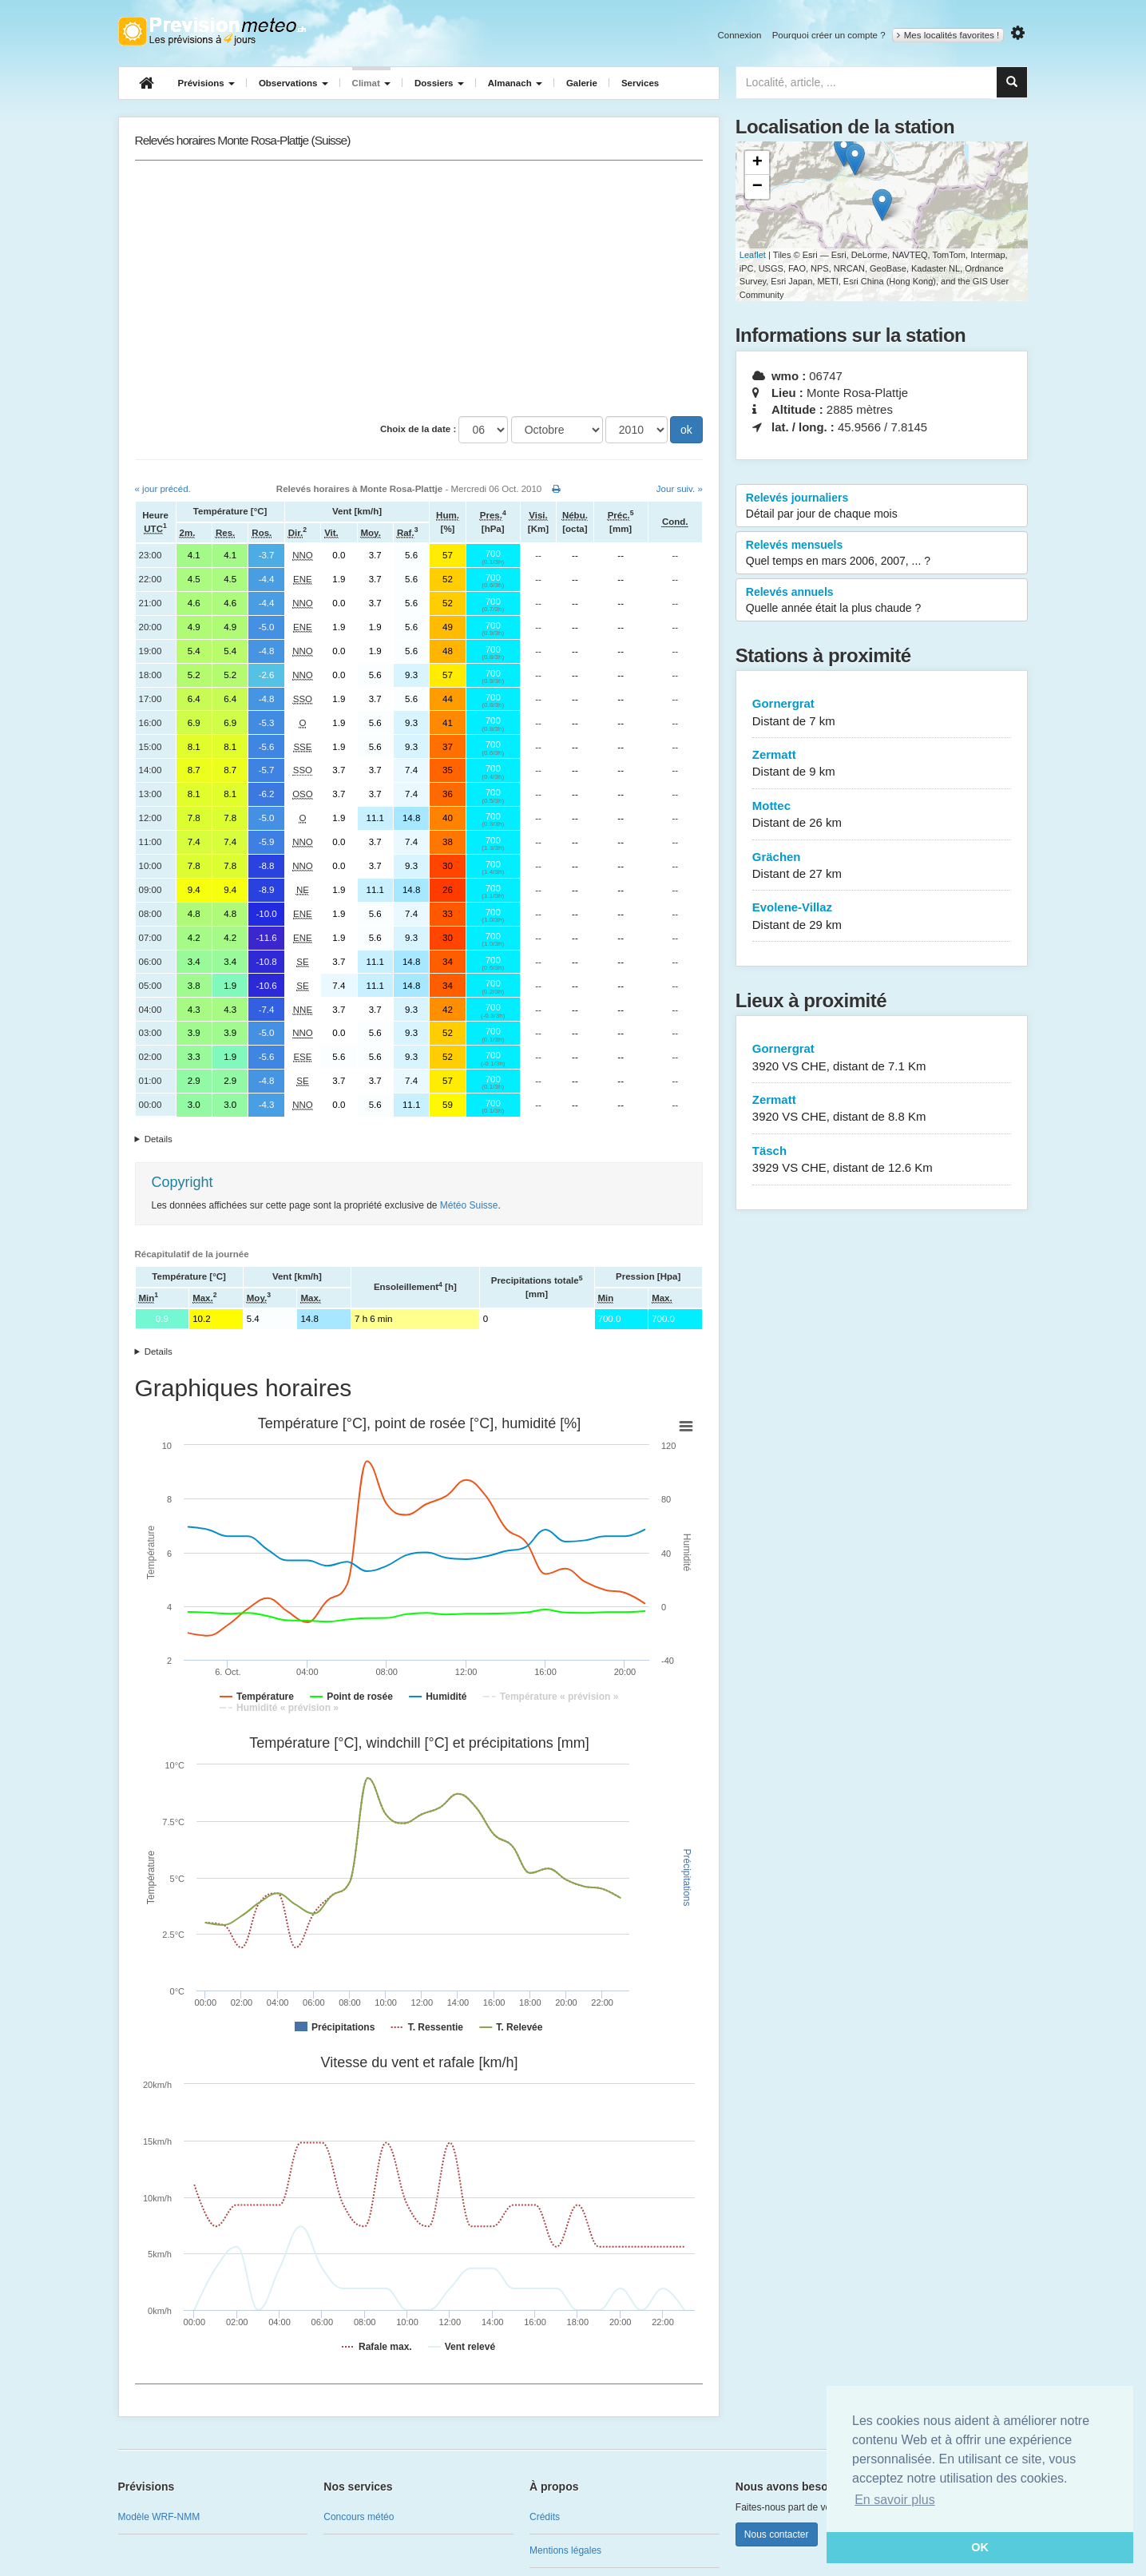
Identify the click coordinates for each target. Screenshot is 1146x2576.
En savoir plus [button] (895, 2500)
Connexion (739, 35)
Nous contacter (776, 2534)
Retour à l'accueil (212, 31)
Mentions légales (565, 2550)
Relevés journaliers (882, 506)
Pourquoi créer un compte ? (829, 35)
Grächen (882, 866)
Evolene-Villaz (882, 916)
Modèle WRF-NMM (159, 2516)
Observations (293, 83)
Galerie (581, 83)
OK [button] (980, 2547)
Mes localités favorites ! (948, 35)
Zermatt (882, 764)
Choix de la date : (418, 429)
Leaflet (753, 255)
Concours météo (358, 2516)
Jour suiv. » (679, 489)
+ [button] (757, 163)
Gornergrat (882, 713)
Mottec (882, 815)
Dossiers (439, 83)
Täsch (882, 1160)
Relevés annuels (882, 600)
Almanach (515, 83)
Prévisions (206, 83)
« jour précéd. (163, 489)
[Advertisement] (419, 288)
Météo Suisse (469, 1205)
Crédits (544, 2516)
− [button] (757, 187)
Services (640, 83)
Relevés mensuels (882, 553)
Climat (371, 83)
